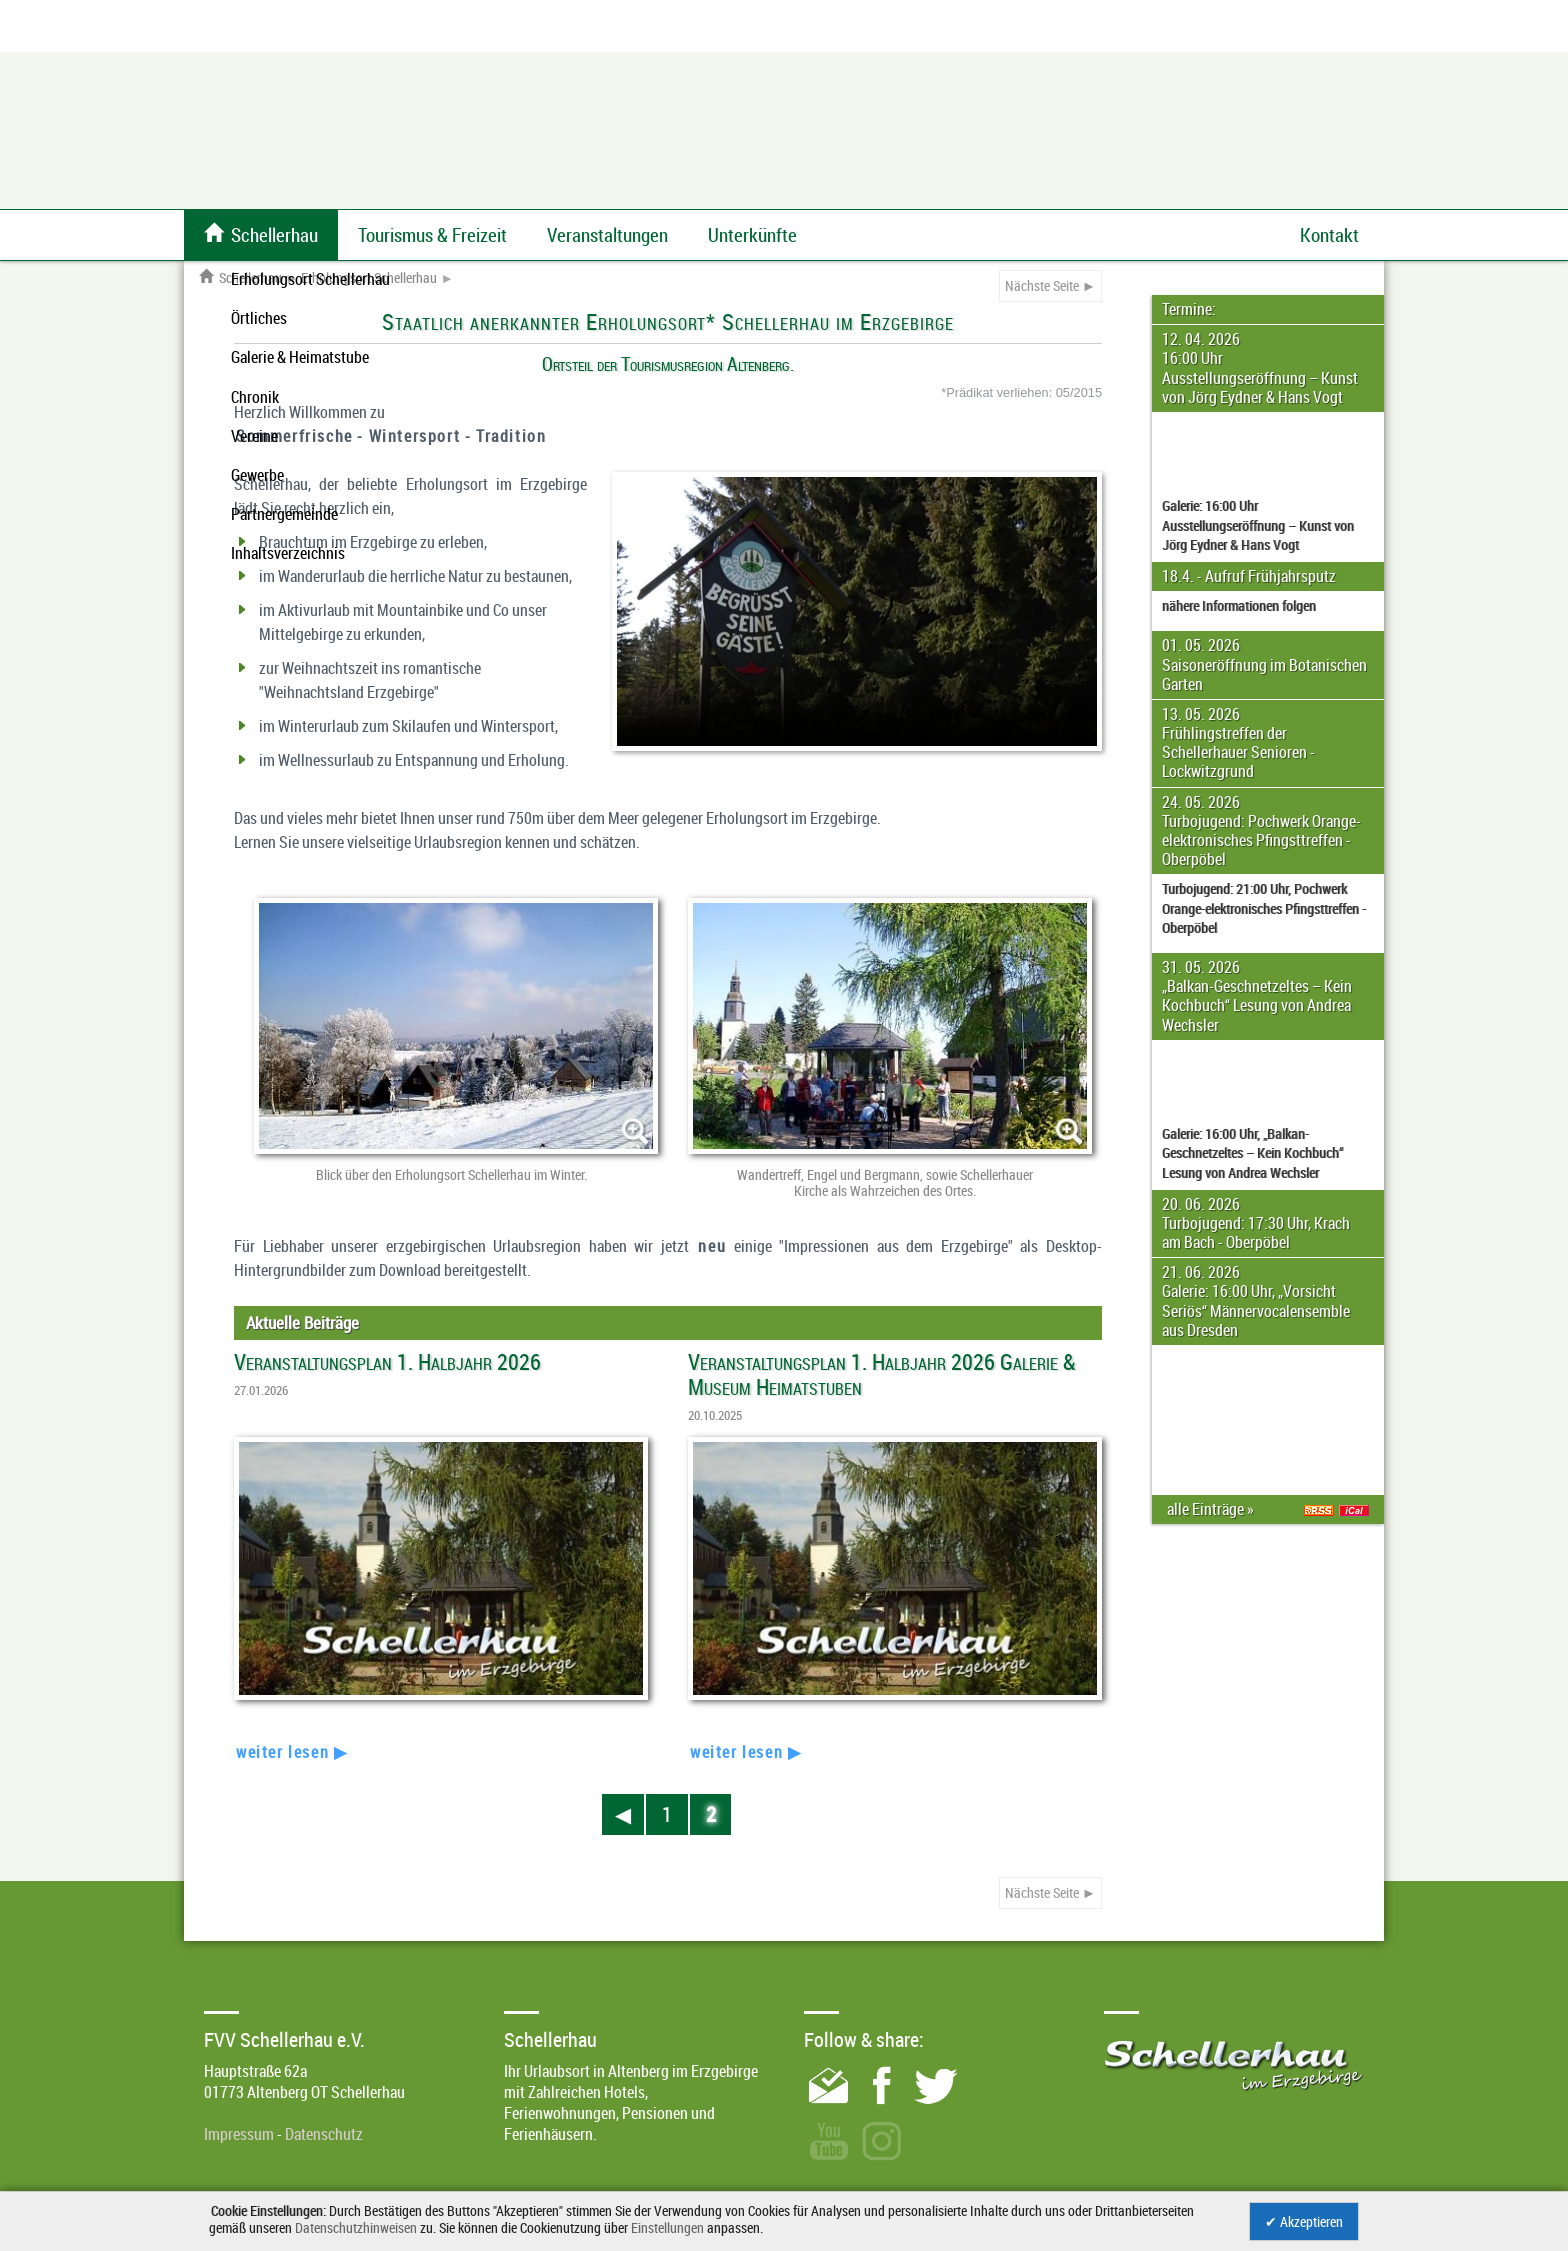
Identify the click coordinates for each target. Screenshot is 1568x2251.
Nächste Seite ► (1050, 285)
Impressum (239, 2134)
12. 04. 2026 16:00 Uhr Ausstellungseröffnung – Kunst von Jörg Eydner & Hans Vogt (1260, 368)
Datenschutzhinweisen (356, 2227)
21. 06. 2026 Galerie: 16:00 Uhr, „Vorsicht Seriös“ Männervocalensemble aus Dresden (1256, 1301)
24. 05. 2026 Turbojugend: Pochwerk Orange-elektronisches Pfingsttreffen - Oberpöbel (1261, 831)
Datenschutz (324, 2134)
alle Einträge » (1213, 1509)
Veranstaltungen (607, 235)
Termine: (1189, 309)
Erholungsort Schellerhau (369, 278)
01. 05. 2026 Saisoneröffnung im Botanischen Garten (1264, 664)
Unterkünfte (752, 235)
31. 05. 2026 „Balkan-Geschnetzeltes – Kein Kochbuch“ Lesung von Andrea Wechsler (1257, 996)
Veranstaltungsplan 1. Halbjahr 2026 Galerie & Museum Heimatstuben (882, 1374)
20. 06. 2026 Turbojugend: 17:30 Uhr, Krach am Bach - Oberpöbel (1256, 1223)
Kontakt (1329, 235)
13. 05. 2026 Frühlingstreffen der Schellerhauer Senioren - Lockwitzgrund (1238, 743)
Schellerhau (240, 278)
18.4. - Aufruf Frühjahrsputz (1249, 576)
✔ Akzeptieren (1304, 2221)
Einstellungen (667, 2227)
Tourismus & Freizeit (432, 235)
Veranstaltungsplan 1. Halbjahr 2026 (387, 1361)
